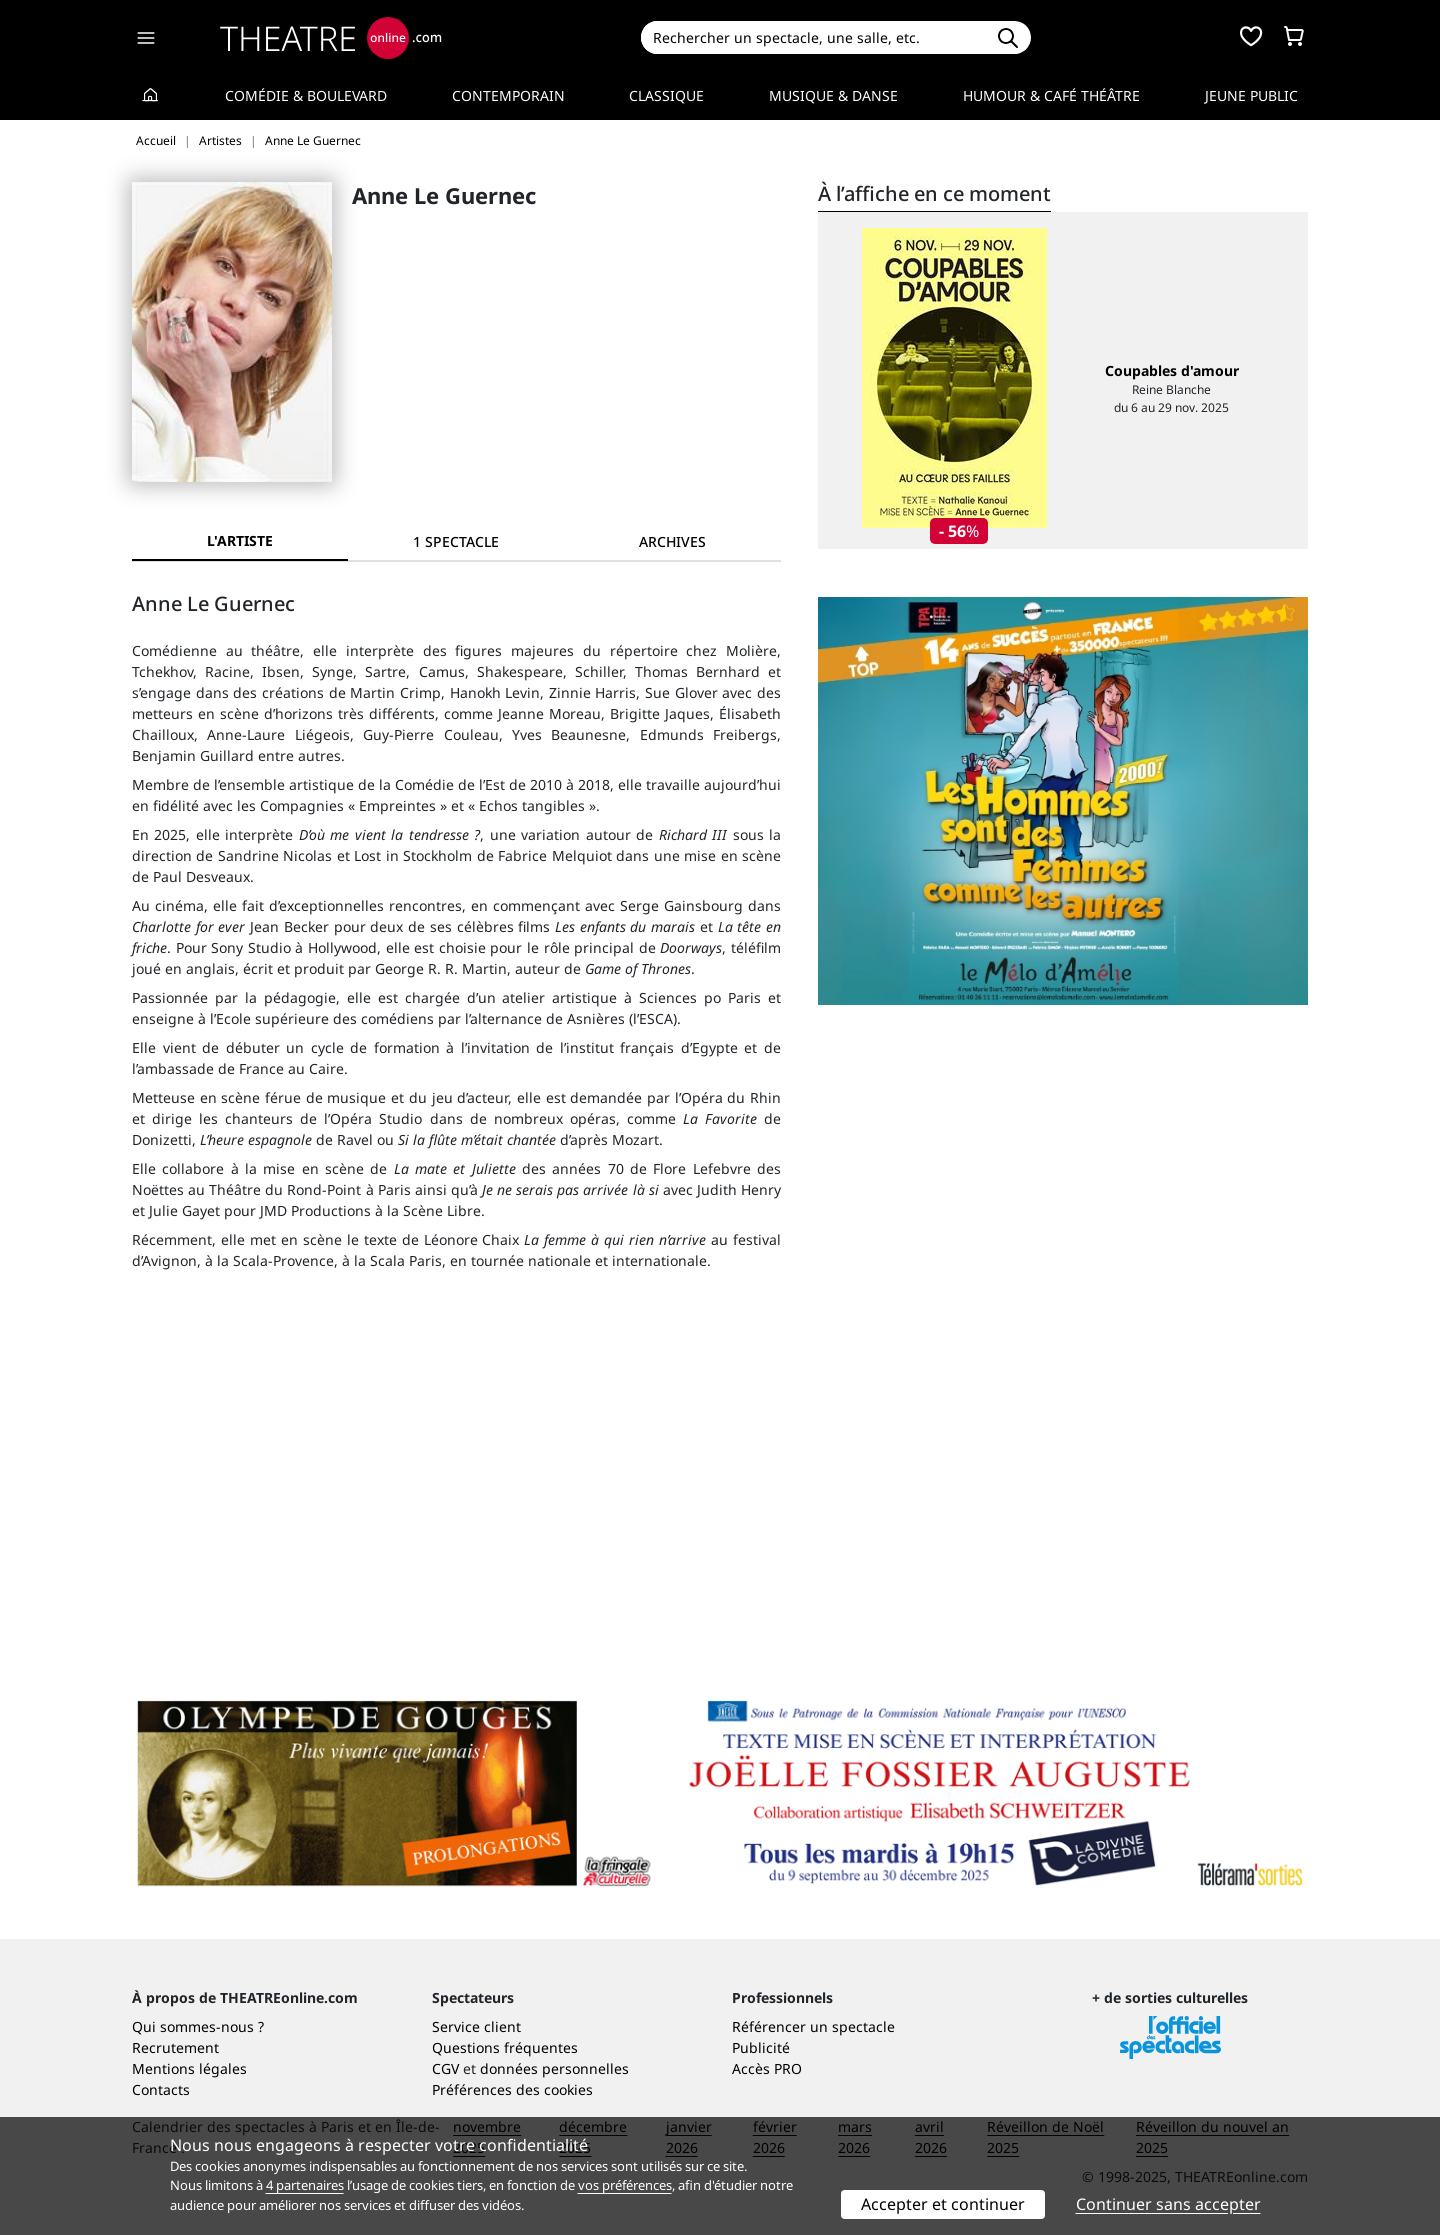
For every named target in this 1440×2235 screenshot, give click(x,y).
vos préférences (625, 2185)
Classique (666, 95)
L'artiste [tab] (240, 540)
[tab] (456, 541)
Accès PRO (767, 2068)
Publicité (761, 2047)
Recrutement (175, 2047)
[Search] (812, 37)
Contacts (161, 2089)
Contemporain (508, 95)
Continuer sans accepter (1168, 2204)
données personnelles (554, 2068)
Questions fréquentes (505, 2047)
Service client (476, 2026)
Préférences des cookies (512, 2089)
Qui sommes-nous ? (198, 2026)
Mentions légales (189, 2068)
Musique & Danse (833, 95)
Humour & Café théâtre (1051, 95)
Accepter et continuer (943, 2204)
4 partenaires (305, 2185)
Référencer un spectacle (813, 2026)
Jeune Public (1251, 95)
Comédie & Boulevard (306, 95)
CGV (445, 2068)
